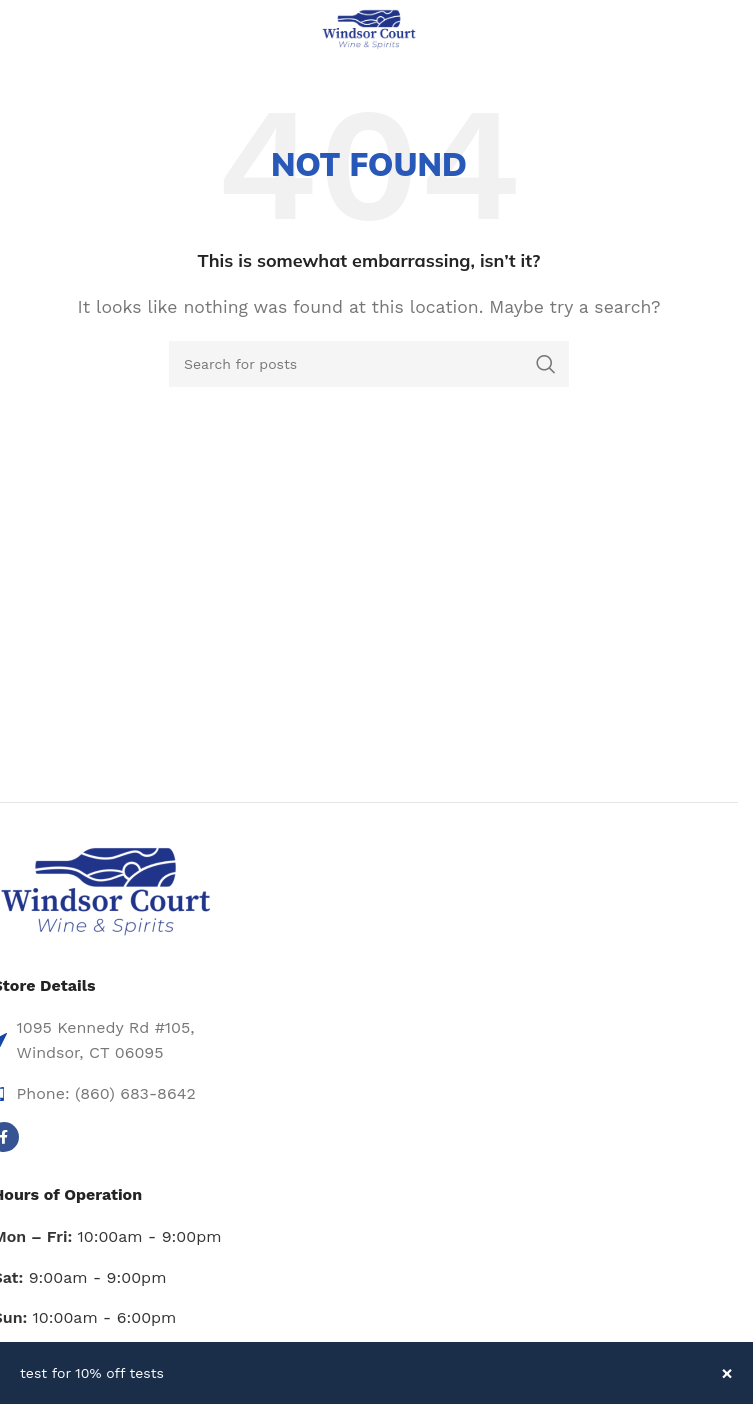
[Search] (369, 364)
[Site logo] (369, 28)
